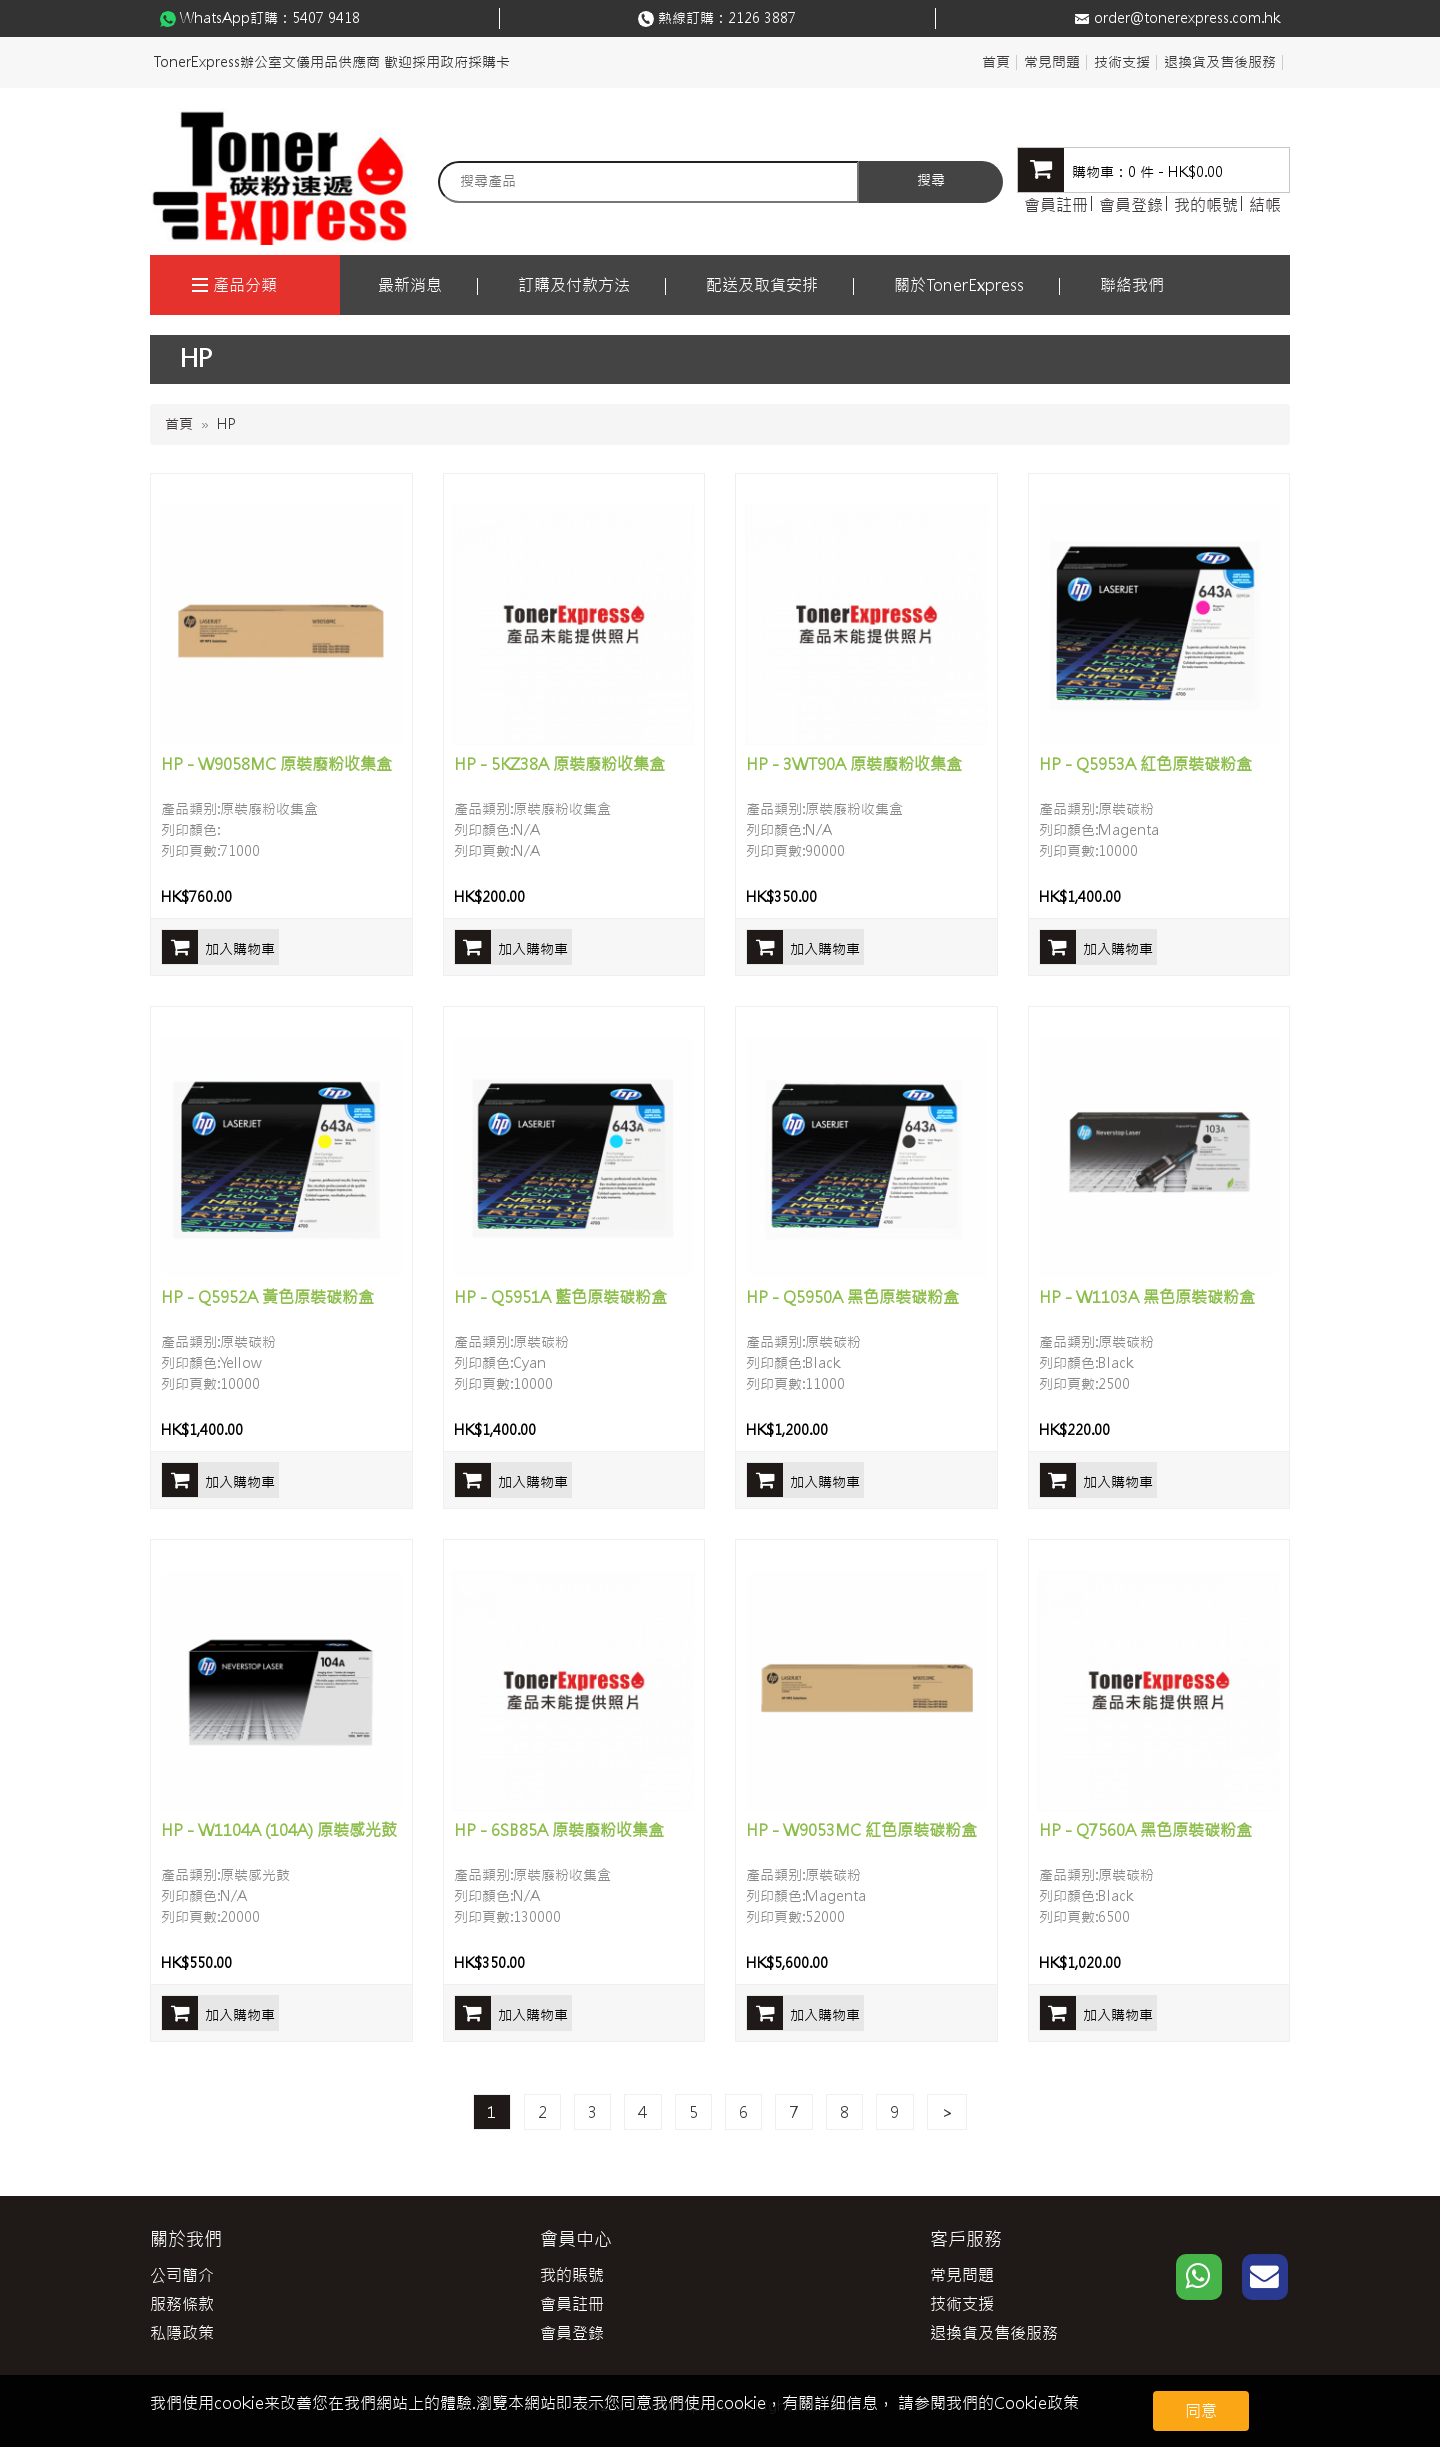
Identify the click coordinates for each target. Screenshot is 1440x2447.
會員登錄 (1131, 205)
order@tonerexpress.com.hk (1187, 18)
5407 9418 (326, 18)
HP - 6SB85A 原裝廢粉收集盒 (559, 1830)
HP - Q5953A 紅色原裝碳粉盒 (1145, 764)
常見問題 (1052, 62)
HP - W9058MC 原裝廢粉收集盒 (276, 764)
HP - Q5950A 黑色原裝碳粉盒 (852, 1297)
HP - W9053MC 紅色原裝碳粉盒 (861, 1830)
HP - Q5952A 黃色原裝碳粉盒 (267, 1297)
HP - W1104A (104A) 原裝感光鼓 (279, 1830)
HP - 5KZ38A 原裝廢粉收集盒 (559, 764)
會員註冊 (1056, 205)
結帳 (1265, 205)
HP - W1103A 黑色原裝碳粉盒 (1147, 1297)
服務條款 (182, 2304)
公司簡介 (182, 2275)
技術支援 (1122, 62)
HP (226, 424)
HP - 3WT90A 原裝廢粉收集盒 (854, 764)
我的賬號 (572, 2275)
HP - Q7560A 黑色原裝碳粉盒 (1145, 1830)
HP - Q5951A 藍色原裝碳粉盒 (560, 1297)
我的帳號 (1206, 205)
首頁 (996, 62)
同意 (1201, 2411)
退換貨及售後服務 (1220, 62)
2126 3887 (762, 18)
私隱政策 (182, 2333)
